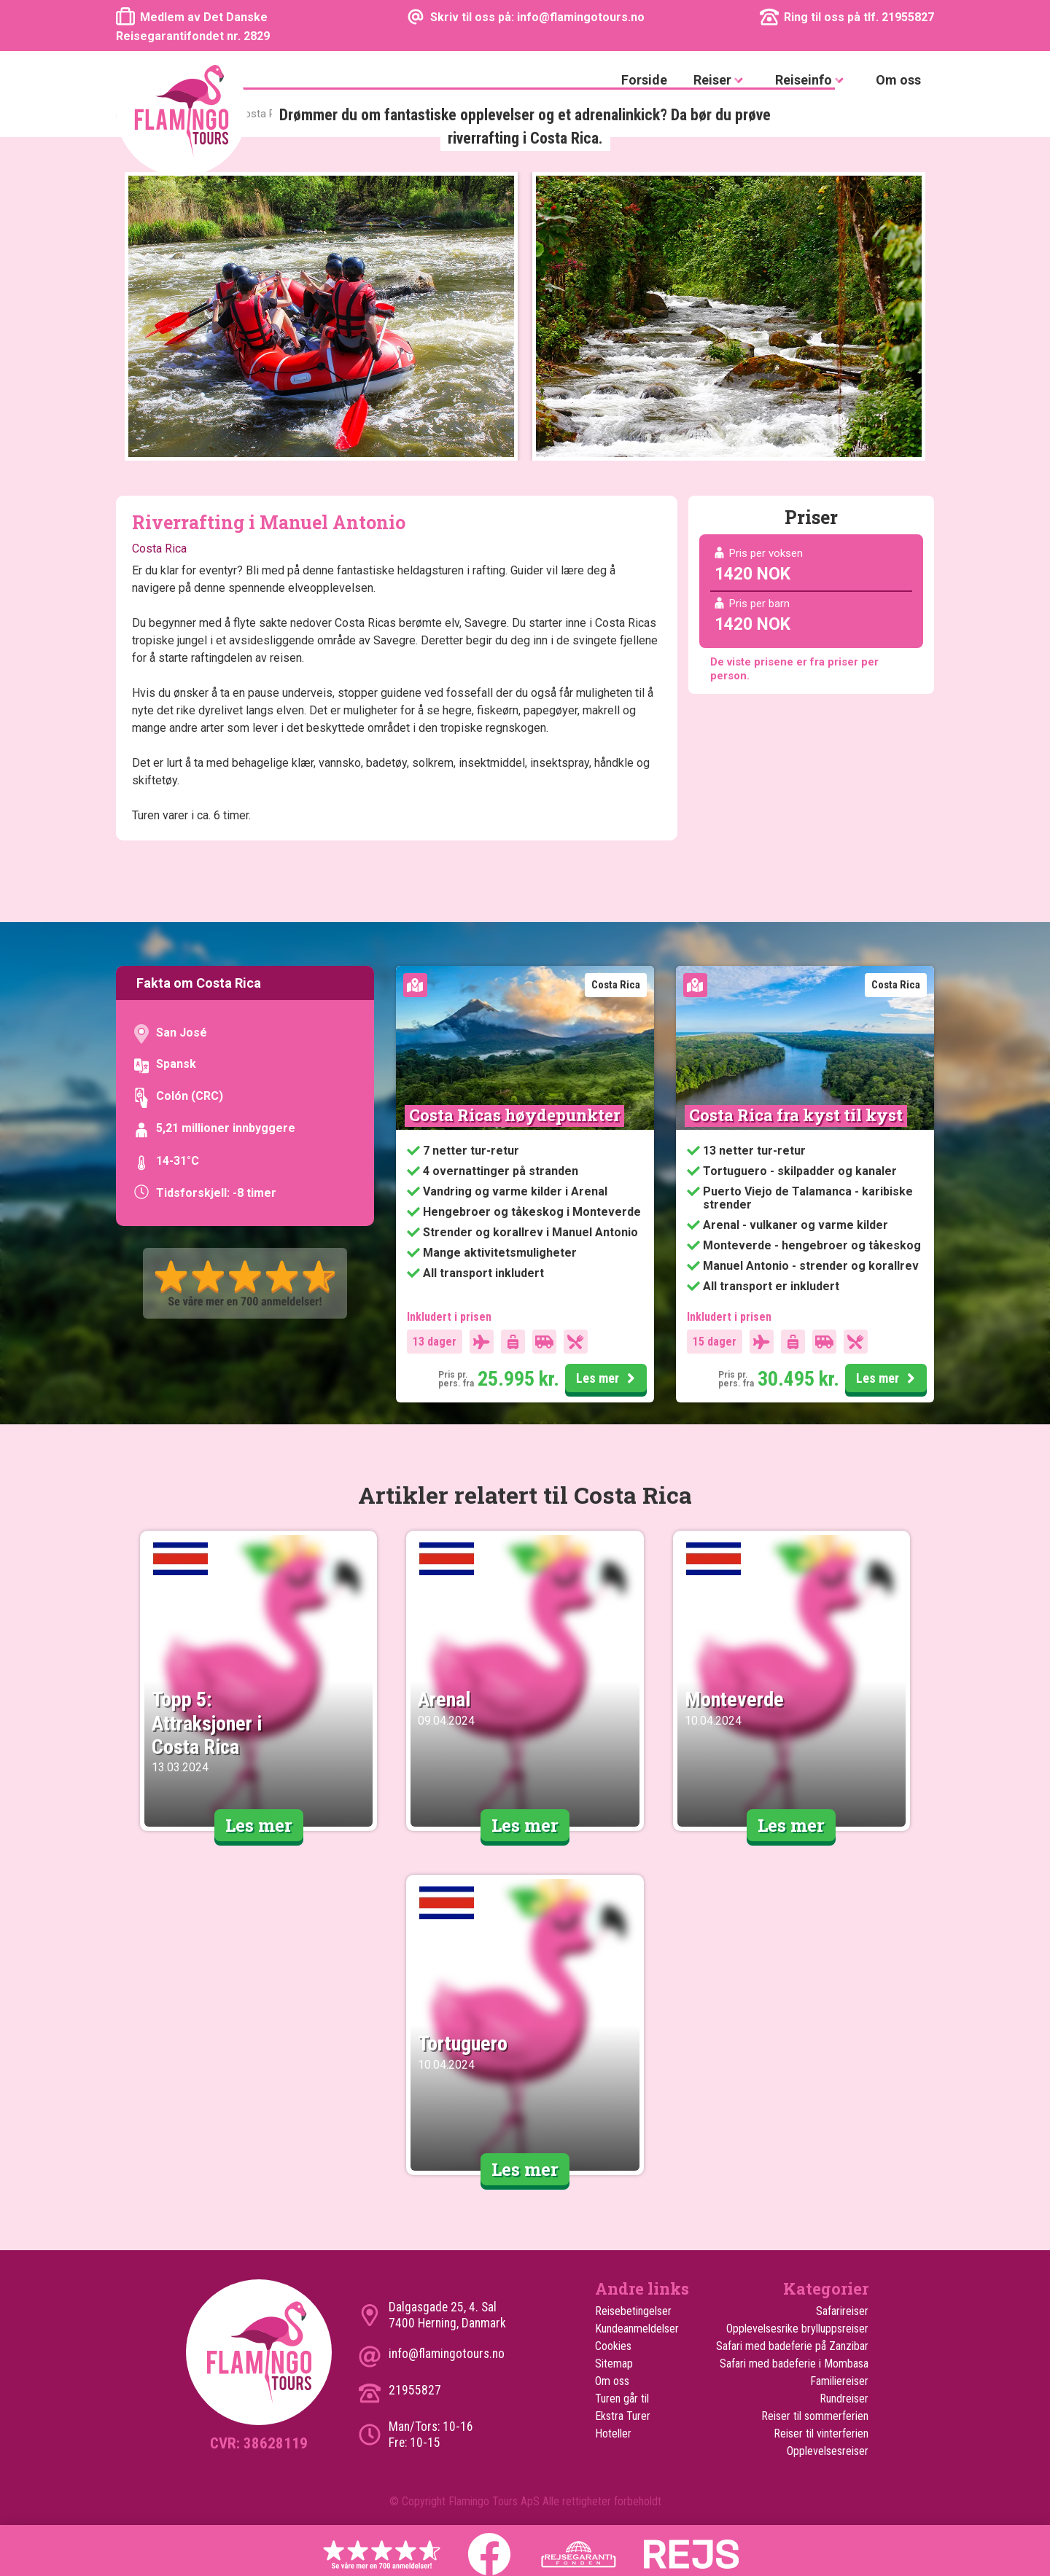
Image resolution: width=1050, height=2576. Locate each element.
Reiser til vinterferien (821, 2433)
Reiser (721, 80)
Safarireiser (842, 2311)
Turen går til (622, 2398)
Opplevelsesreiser (827, 2451)
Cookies (613, 2346)
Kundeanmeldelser (637, 2328)
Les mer (607, 1379)
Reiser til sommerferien (814, 2416)
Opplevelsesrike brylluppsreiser (797, 2328)
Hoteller (613, 2433)
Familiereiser (839, 2381)
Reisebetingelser (633, 2311)
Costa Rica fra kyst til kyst (796, 1114)
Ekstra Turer (622, 2416)
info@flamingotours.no (447, 2353)
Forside (644, 79)
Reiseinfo (812, 80)
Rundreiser (844, 2398)
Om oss (898, 79)
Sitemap (614, 2363)
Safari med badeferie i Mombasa (794, 2363)
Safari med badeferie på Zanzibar (792, 2346)
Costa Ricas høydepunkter (514, 1114)
